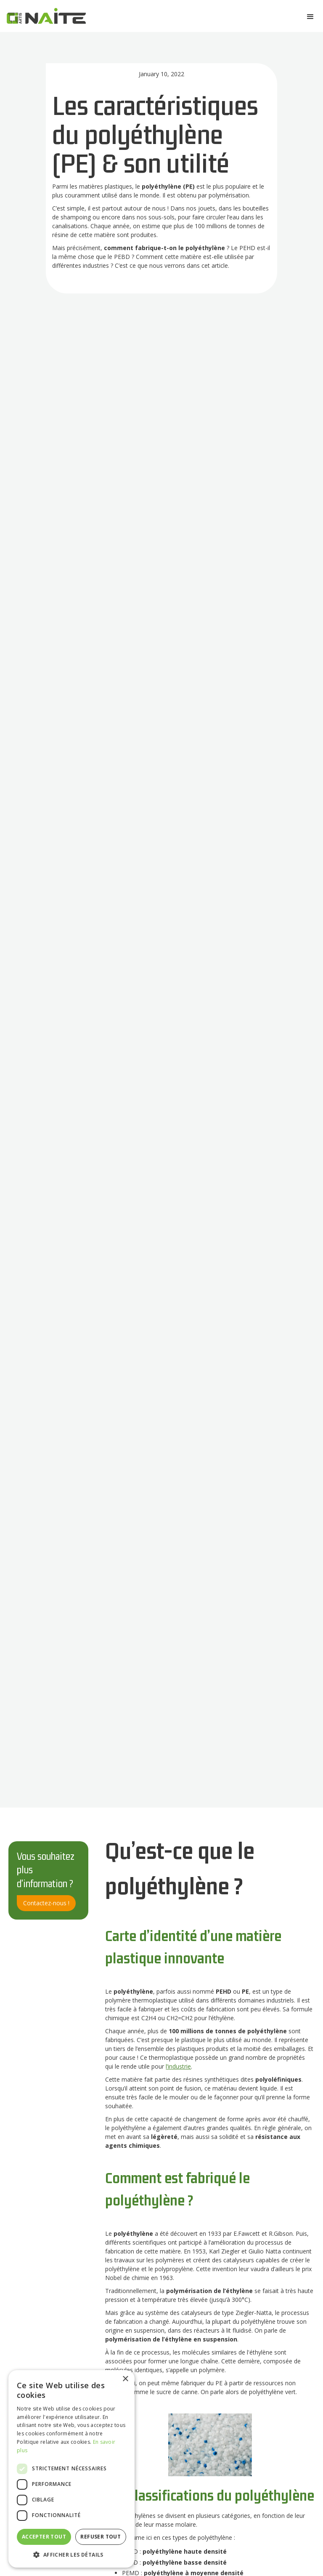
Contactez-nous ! (46, 1903)
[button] (310, 16)
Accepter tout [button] (44, 2536)
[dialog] (71, 2469)
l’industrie (178, 2066)
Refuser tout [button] (100, 2536)
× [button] (125, 2379)
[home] (46, 18)
